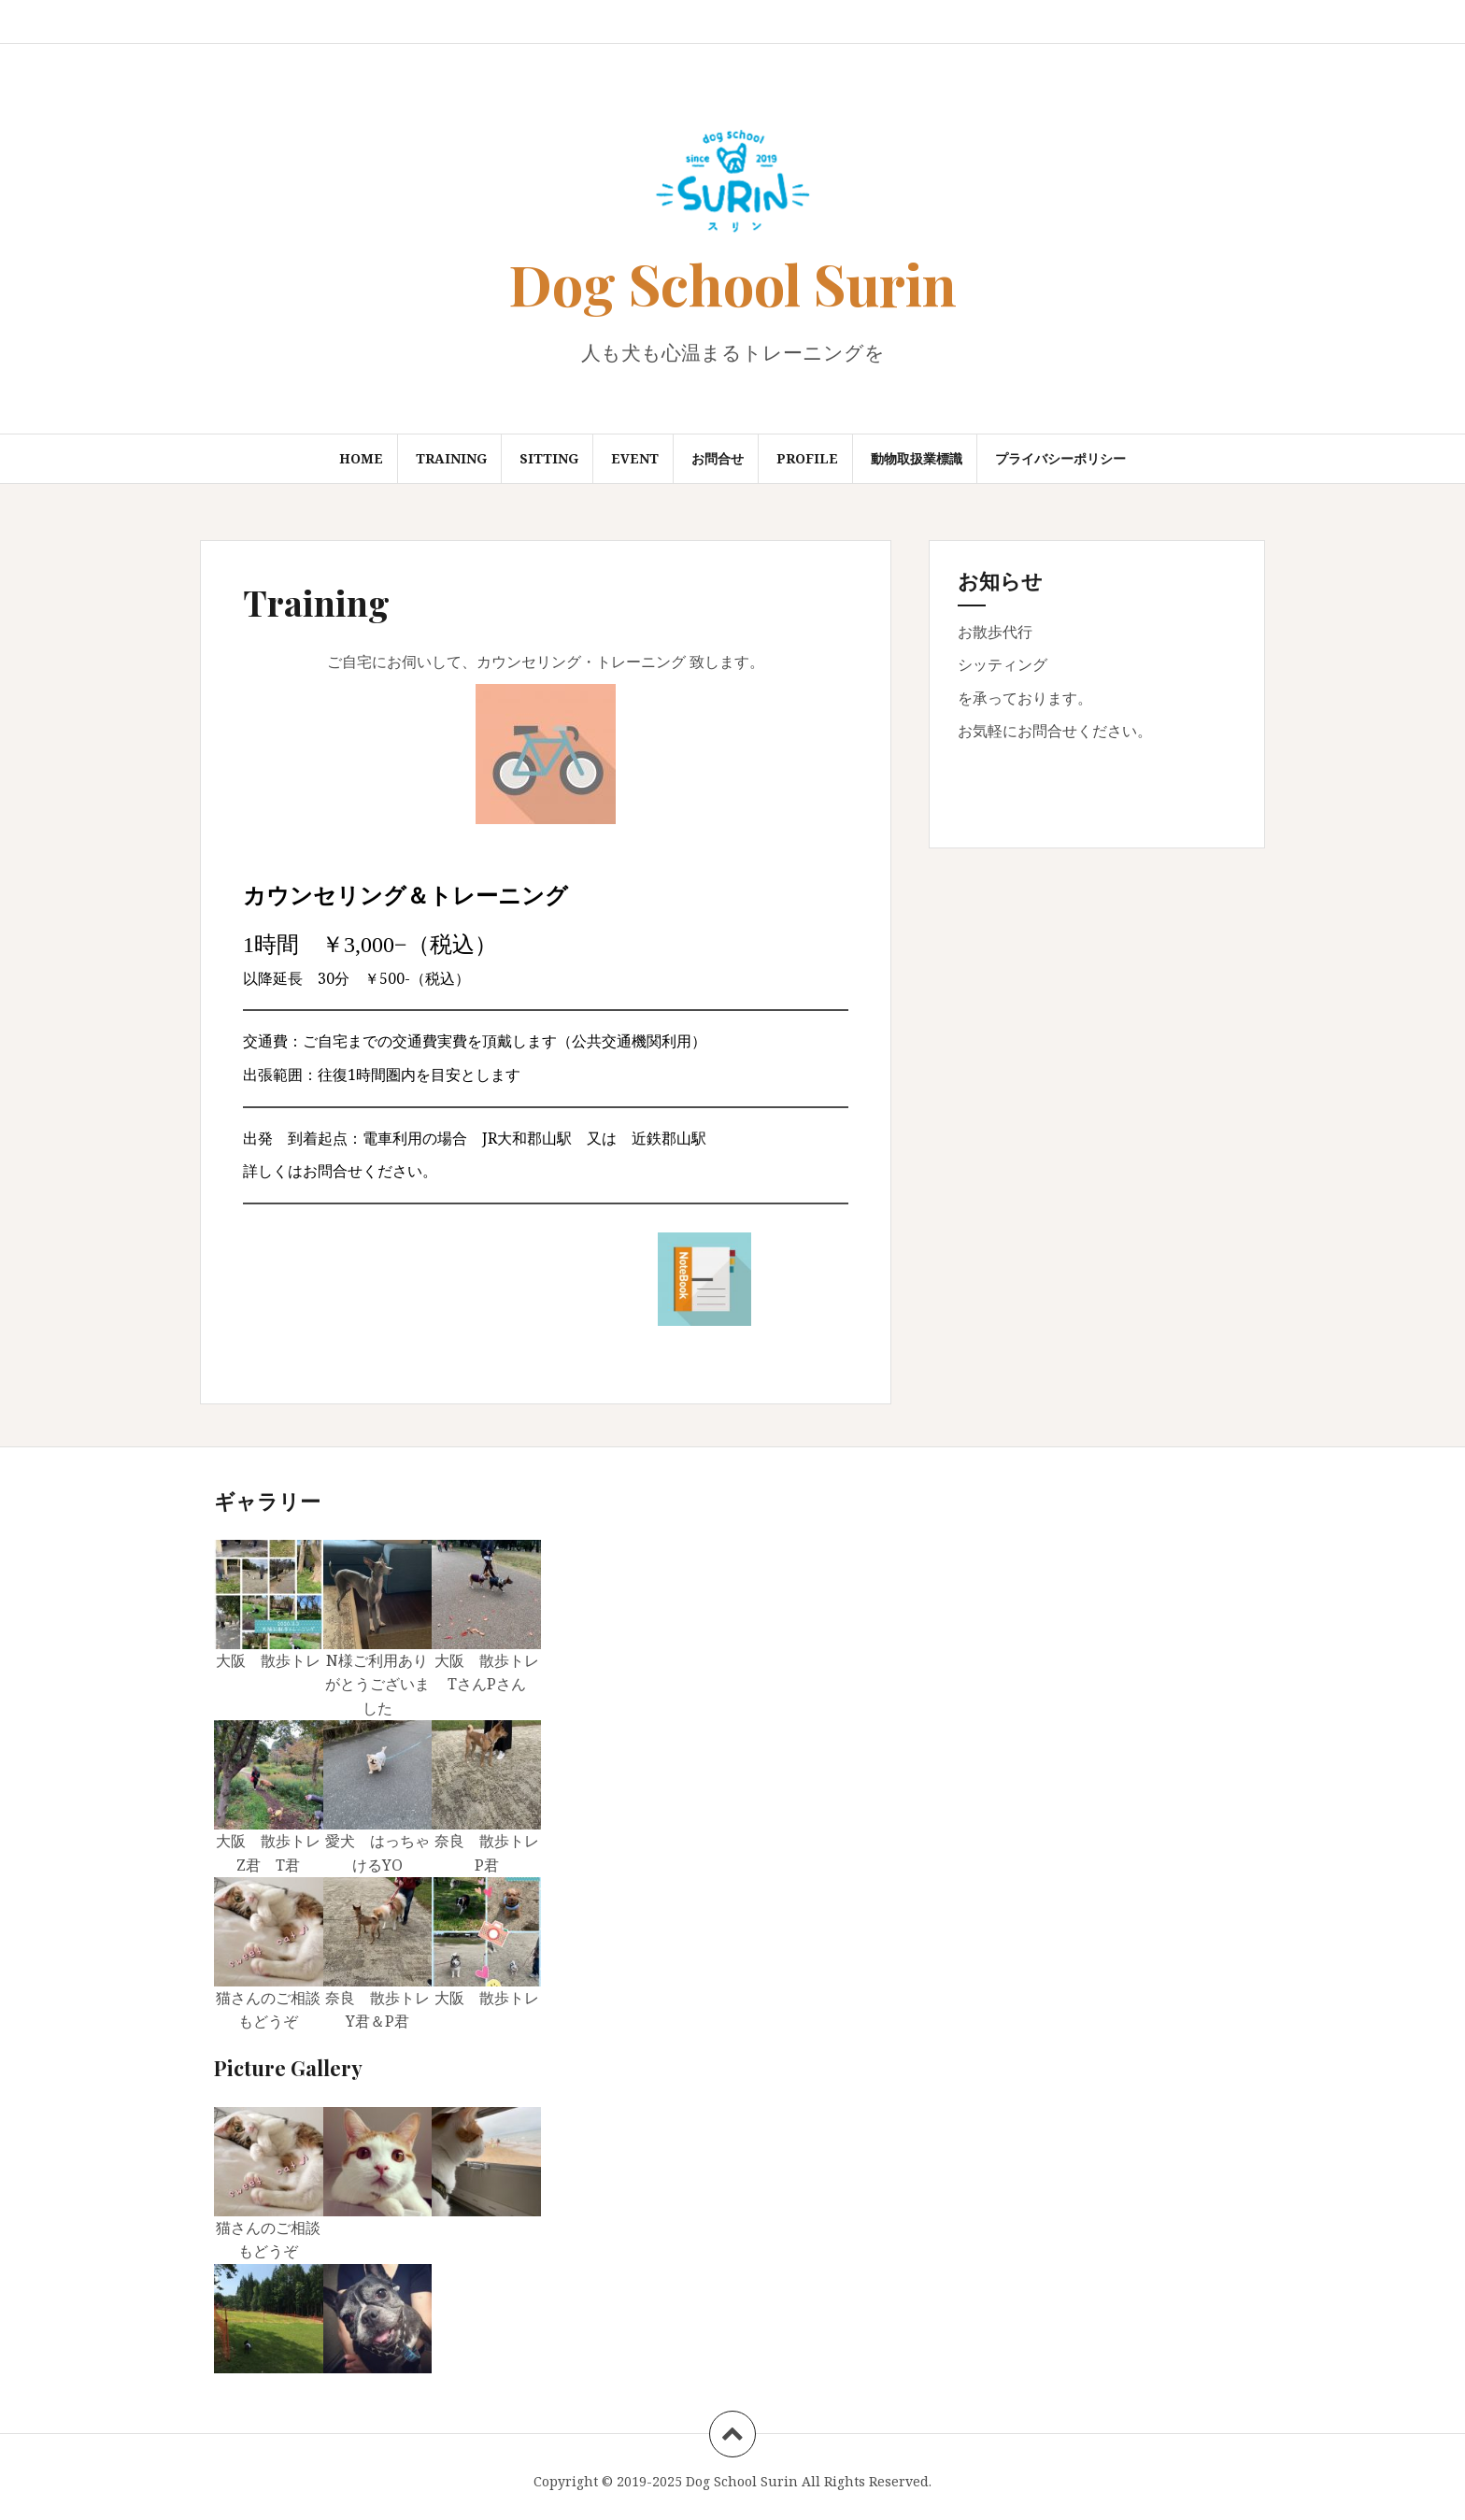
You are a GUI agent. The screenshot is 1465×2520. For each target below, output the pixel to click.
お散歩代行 (995, 631)
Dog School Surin (732, 283)
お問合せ (717, 458)
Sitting (548, 458)
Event (635, 458)
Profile (807, 458)
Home (361, 458)
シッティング (1002, 664)
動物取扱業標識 (916, 458)
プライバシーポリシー (1060, 458)
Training (451, 458)
